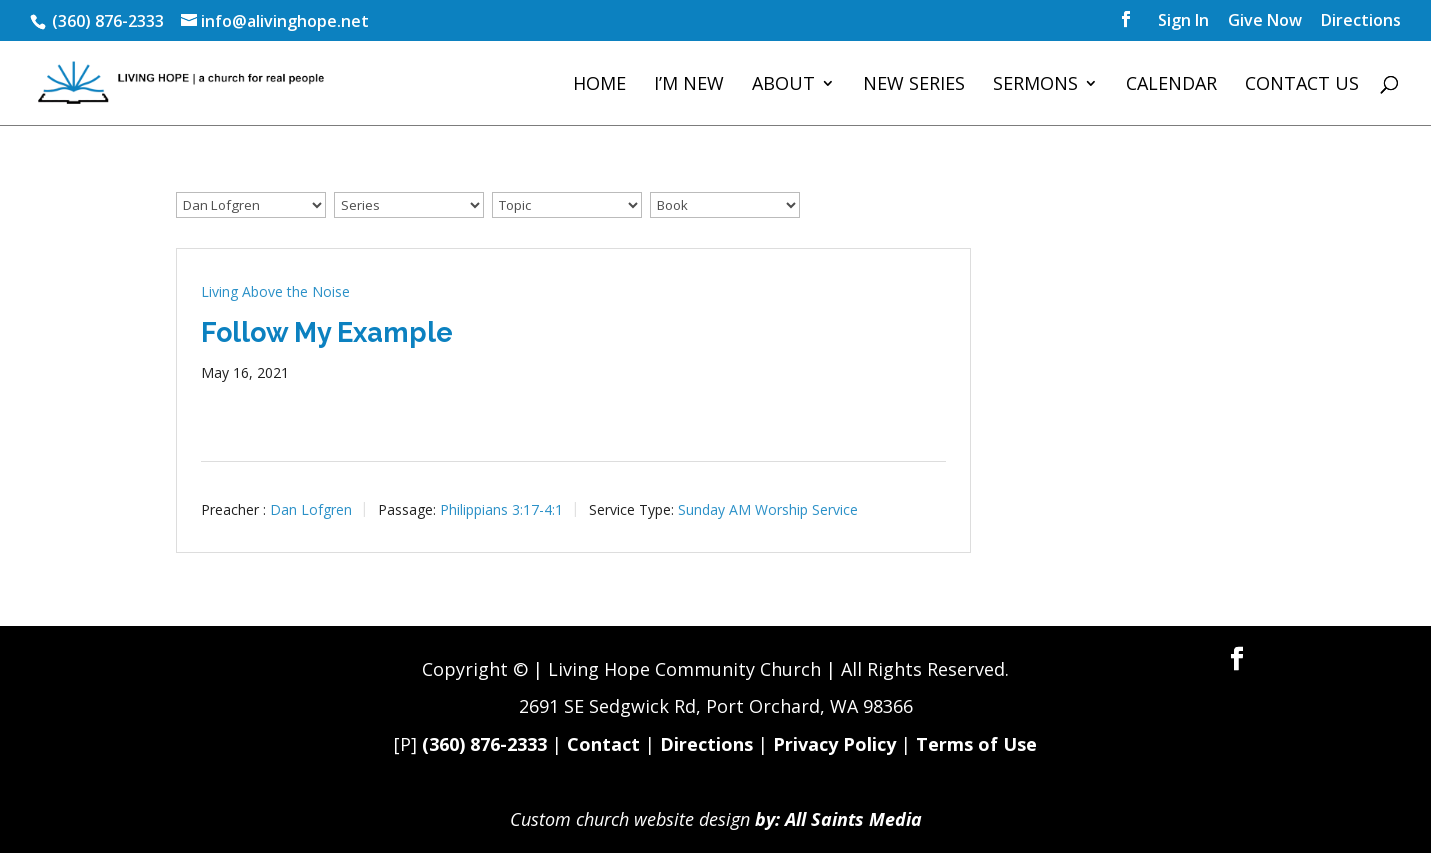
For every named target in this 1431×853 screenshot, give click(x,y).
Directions (1361, 21)
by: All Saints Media (838, 819)
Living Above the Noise (275, 291)
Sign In (1183, 21)
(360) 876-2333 (484, 744)
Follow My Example (327, 332)
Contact (603, 744)
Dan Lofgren (311, 508)
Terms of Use (976, 744)
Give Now (1265, 21)
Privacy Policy (834, 744)
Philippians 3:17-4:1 (501, 508)
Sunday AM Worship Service (768, 508)
